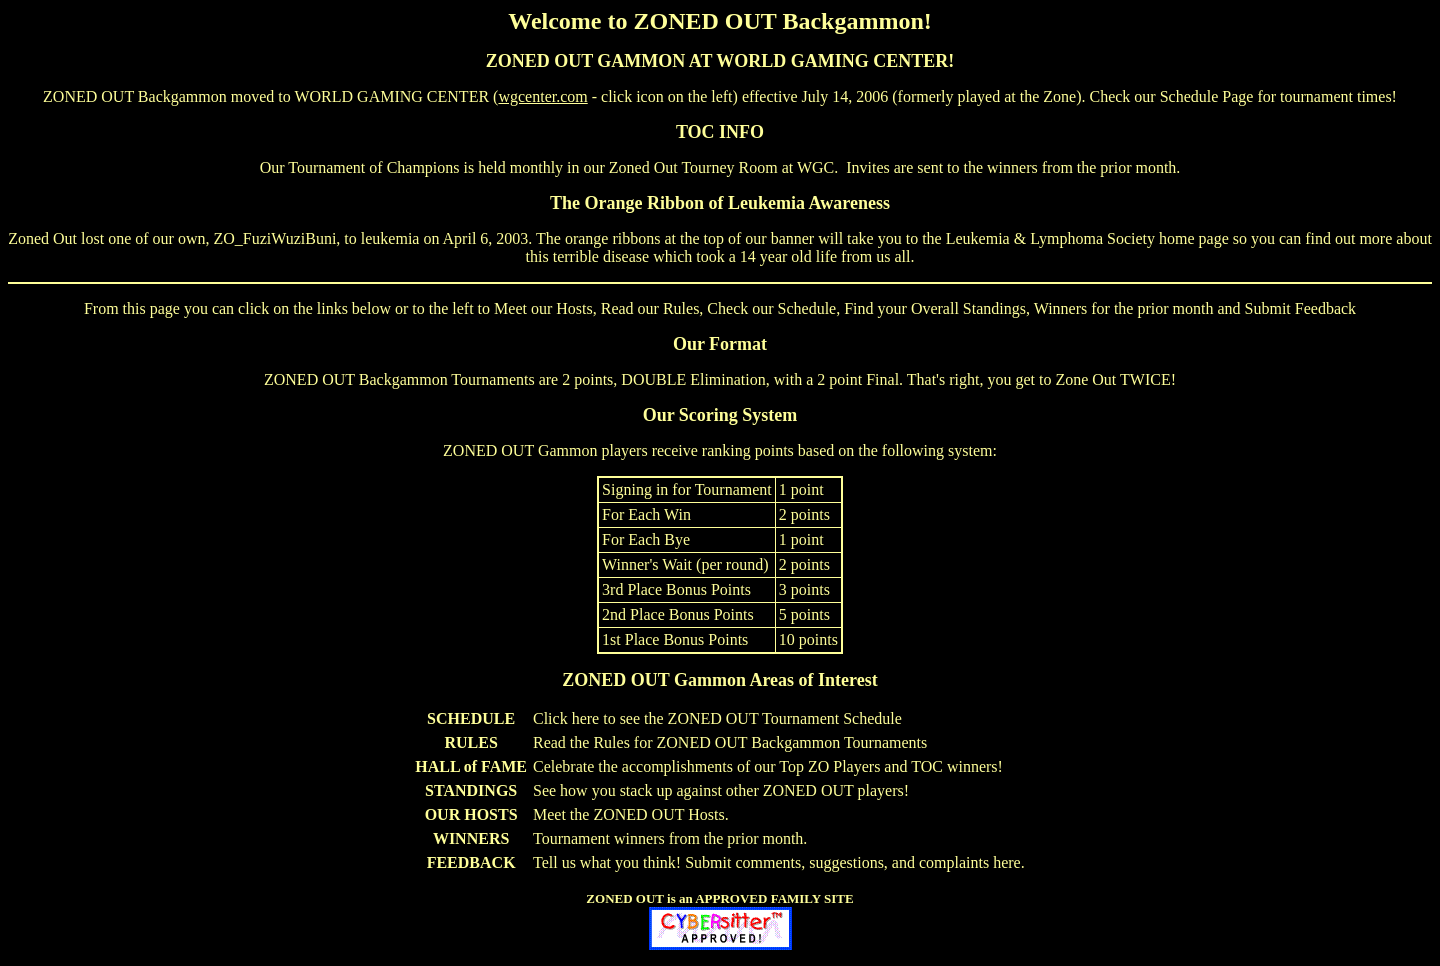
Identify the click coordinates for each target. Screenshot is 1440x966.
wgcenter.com (542, 96)
